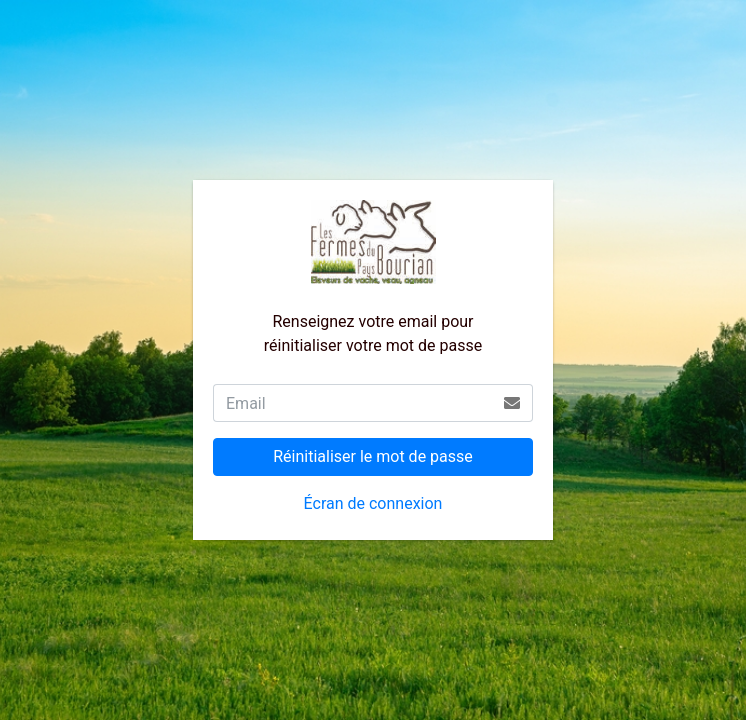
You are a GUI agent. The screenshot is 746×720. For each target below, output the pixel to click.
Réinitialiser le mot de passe (373, 456)
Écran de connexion (373, 503)
